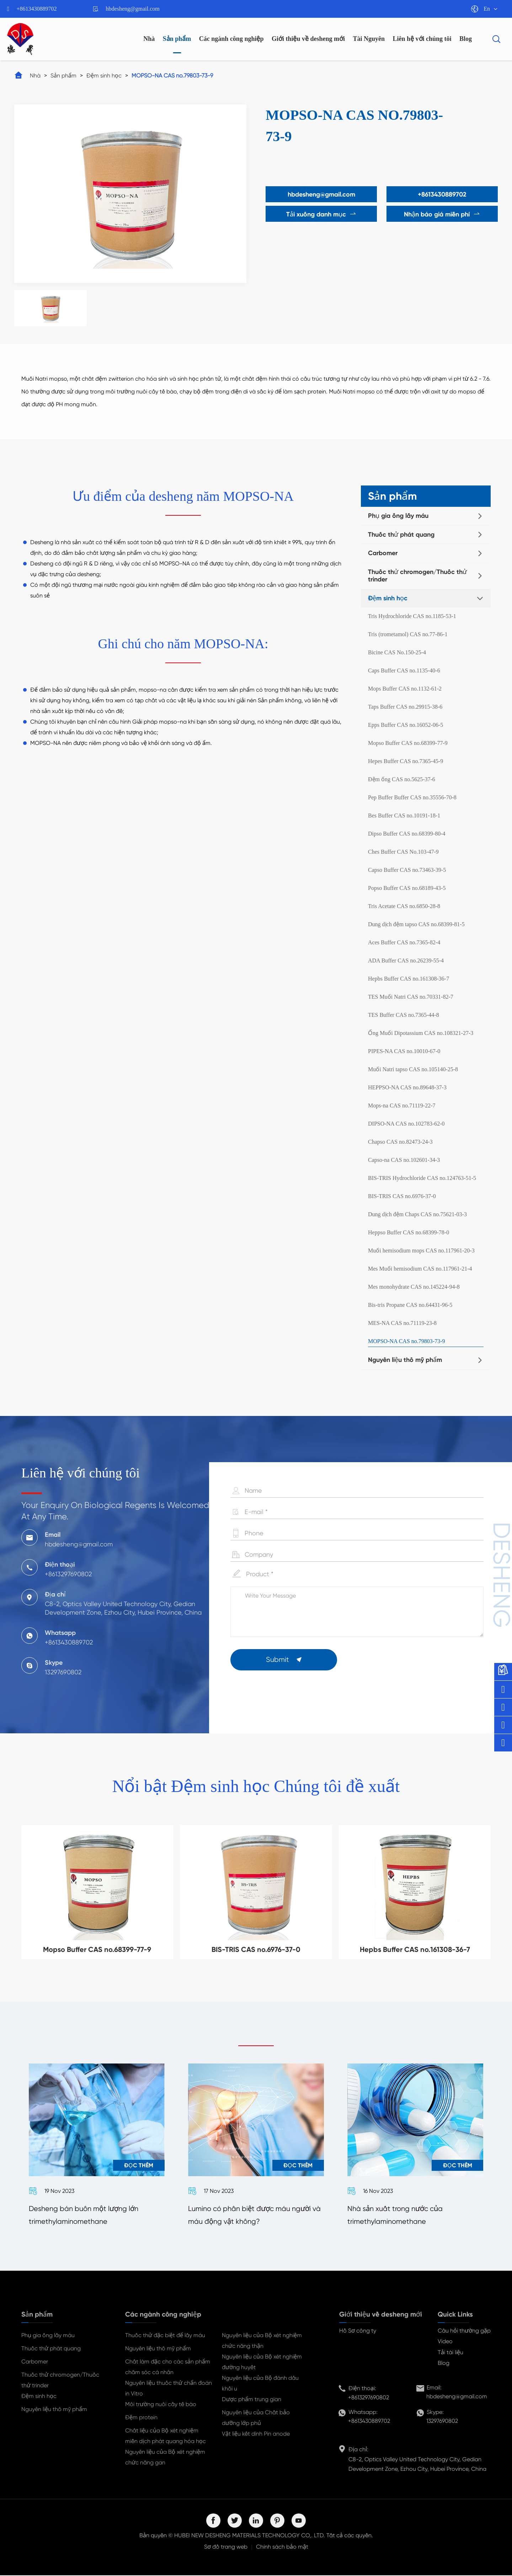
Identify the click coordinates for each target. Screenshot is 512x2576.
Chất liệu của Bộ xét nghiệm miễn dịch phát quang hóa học (165, 2436)
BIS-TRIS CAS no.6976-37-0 (402, 1196)
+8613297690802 (368, 2398)
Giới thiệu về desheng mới (308, 38)
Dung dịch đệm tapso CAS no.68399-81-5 (416, 924)
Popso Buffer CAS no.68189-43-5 (407, 888)
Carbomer (383, 553)
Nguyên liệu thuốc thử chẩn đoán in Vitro (168, 2389)
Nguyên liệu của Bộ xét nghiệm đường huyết (262, 2362)
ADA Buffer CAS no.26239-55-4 (406, 960)
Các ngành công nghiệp (231, 38)
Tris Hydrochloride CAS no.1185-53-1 (412, 616)
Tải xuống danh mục (320, 214)
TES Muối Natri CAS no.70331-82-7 (410, 997)
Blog (465, 38)
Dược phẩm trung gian (251, 2400)
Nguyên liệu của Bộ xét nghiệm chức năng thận (262, 2341)
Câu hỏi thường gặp (464, 2331)
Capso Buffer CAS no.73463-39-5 (407, 870)
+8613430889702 (37, 9)
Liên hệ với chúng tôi (422, 38)
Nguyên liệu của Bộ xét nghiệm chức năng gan (165, 2458)
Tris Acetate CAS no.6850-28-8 (404, 906)
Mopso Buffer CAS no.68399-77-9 (408, 743)
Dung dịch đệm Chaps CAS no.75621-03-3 (417, 1214)
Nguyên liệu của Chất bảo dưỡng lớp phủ (256, 2418)
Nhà (149, 38)
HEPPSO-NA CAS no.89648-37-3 (407, 1087)
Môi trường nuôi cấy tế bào (160, 2404)
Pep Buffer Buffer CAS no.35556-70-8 (412, 797)
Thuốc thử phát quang (401, 534)
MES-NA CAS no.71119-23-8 (402, 1323)
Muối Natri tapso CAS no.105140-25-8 (413, 1069)
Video (445, 2342)
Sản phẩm (177, 38)
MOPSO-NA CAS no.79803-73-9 (172, 75)
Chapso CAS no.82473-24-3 (400, 1142)
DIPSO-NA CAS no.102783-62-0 (406, 1124)
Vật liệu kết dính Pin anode (256, 2434)
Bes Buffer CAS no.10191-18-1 (404, 815)
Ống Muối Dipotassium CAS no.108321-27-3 (420, 1033)
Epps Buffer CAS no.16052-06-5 (405, 725)
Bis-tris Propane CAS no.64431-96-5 (410, 1305)
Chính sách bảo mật (282, 2547)
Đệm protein (141, 2418)
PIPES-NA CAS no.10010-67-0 (404, 1051)
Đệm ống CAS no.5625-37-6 (401, 779)
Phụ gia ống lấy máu (398, 516)
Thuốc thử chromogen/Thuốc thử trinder (417, 576)
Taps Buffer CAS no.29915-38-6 (405, 707)
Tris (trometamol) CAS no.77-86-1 (407, 634)
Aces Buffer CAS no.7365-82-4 (404, 942)
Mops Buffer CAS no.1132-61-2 (405, 689)
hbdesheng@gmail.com (133, 9)
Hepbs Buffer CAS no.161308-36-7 (408, 979)
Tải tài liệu (450, 2353)
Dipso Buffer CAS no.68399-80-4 (406, 834)
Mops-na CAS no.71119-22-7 (401, 1105)
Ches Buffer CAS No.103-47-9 (403, 852)
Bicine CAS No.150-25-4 (397, 652)
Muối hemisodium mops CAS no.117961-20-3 (421, 1250)
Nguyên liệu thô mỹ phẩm (405, 1360)
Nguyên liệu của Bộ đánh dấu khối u (260, 2384)
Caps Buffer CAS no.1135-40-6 (404, 670)
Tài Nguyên (369, 38)
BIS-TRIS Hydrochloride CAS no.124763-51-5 (422, 1178)
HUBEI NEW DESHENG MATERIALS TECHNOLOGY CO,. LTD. (249, 2536)
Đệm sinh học (104, 75)
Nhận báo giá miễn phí (443, 214)
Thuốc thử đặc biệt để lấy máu (165, 2336)
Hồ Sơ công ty (357, 2331)
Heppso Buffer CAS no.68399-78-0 (408, 1232)
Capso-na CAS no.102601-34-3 (404, 1160)
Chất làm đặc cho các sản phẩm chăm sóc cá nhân (167, 2367)
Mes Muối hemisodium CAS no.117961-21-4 (420, 1269)
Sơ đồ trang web (225, 2547)
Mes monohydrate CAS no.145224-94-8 (414, 1287)
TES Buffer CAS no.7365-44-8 (403, 1015)
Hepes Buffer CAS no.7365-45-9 (405, 761)
